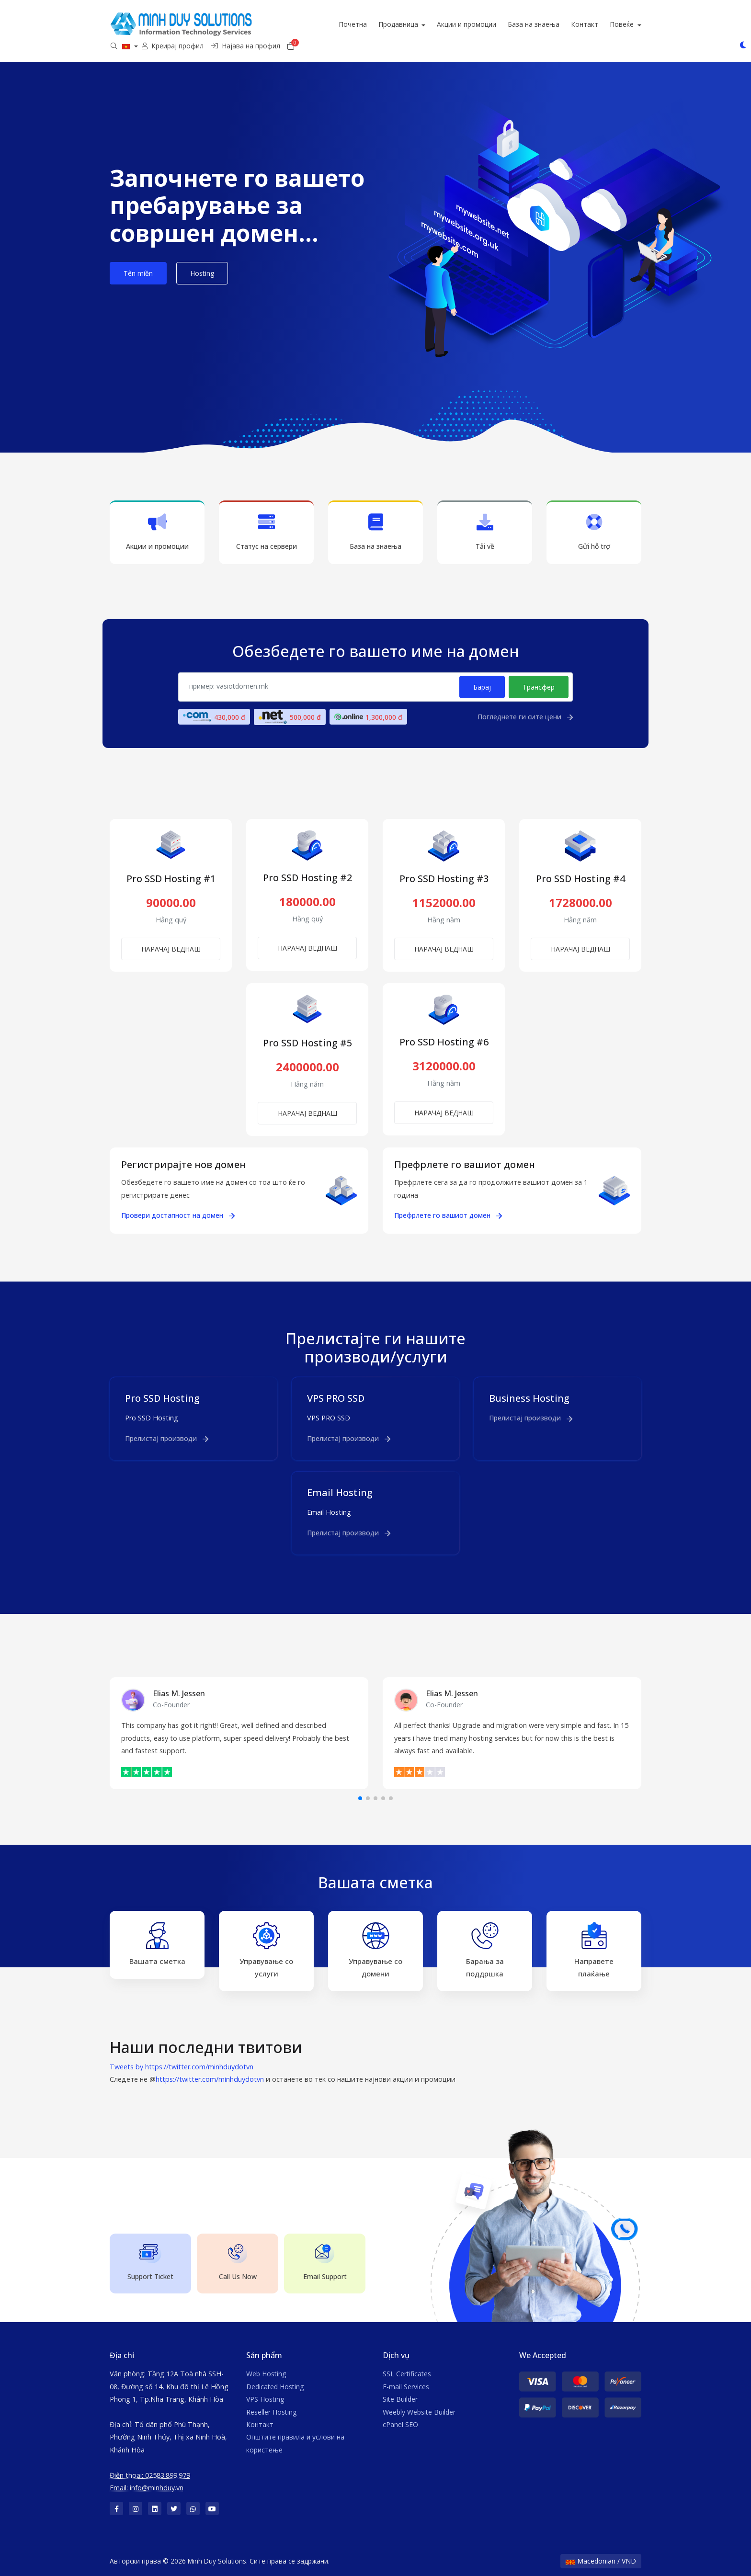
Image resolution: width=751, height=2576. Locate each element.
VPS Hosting (265, 2399)
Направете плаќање (594, 1950)
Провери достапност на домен (178, 1215)
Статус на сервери (266, 531)
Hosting (202, 273)
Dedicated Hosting (275, 2386)
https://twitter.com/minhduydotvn (210, 2079)
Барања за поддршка (485, 1950)
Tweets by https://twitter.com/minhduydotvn (181, 2066)
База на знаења (565, 24)
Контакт (616, 24)
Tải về (485, 531)
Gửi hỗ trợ (594, 531)
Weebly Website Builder (419, 2412)
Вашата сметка (157, 1944)
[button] (360, 1798)
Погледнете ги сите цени (525, 716)
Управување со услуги (266, 1950)
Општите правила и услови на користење (295, 2443)
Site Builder (400, 2399)
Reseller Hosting (271, 2412)
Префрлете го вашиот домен (448, 1215)
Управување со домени (375, 1950)
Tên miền (138, 273)
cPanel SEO (400, 2424)
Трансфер (539, 687)
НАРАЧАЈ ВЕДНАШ (171, 948)
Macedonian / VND (601, 2560)
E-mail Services (406, 2386)
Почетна (384, 24)
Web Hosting (266, 2373)
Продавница (430, 24)
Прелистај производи (166, 1438)
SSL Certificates (407, 2373)
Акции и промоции (498, 24)
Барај (482, 687)
